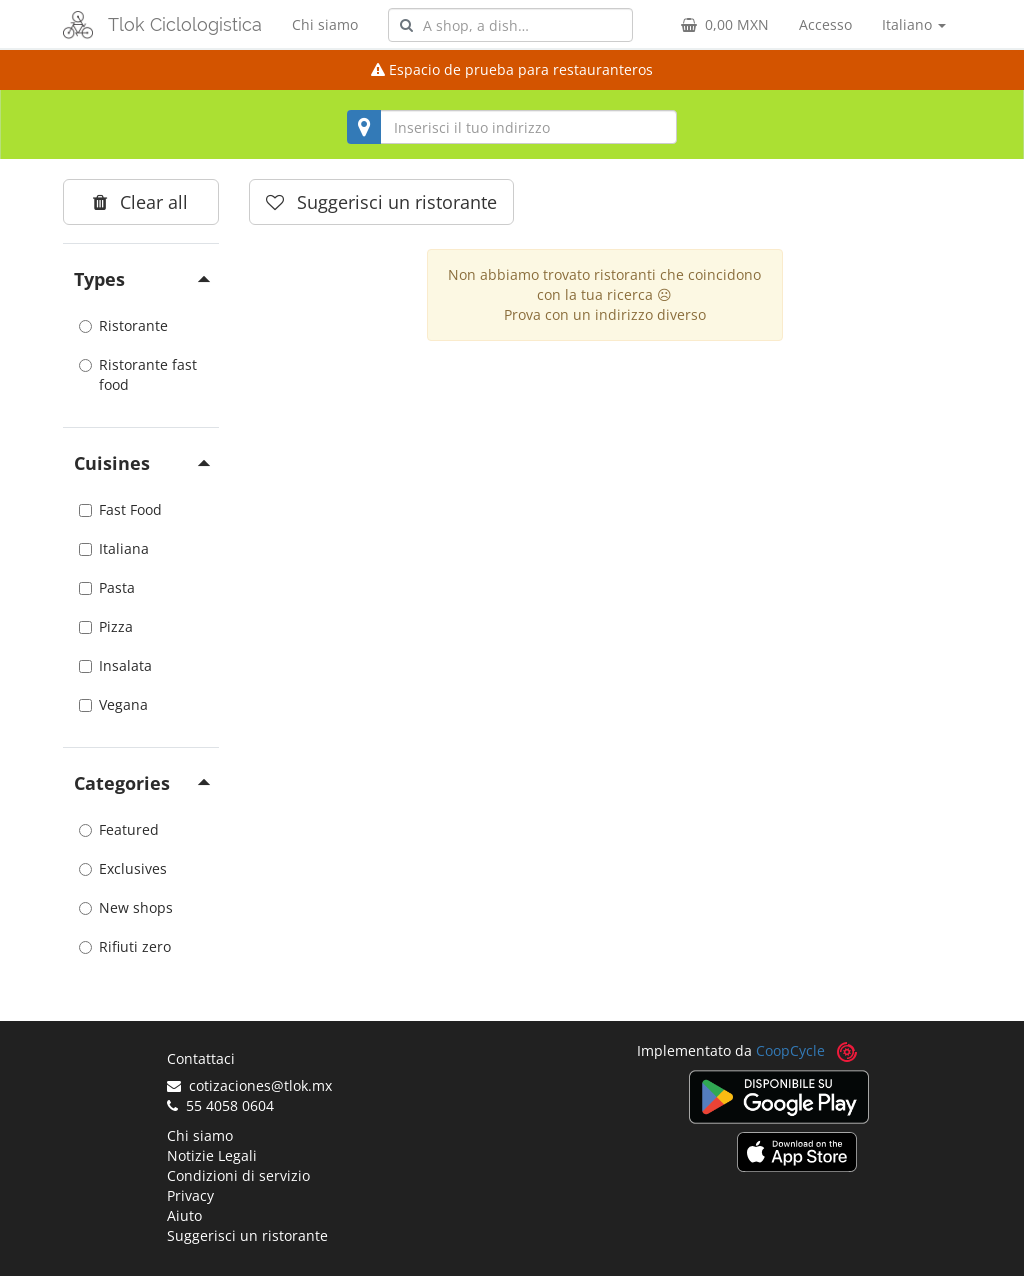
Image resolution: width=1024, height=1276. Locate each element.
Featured (119, 829)
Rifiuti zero (125, 946)
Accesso (825, 24)
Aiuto (184, 1215)
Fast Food (120, 509)
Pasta (107, 587)
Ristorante (123, 325)
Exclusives (123, 868)
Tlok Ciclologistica (185, 24)
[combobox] (510, 25)
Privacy (190, 1195)
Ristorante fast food (138, 374)
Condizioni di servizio (238, 1175)
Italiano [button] (914, 24)
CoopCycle (790, 1050)
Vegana (113, 704)
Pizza (106, 626)
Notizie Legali (212, 1155)
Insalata (115, 665)
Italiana (114, 548)
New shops (126, 907)
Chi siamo (325, 24)
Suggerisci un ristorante (247, 1235)
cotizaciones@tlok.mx (249, 1085)
